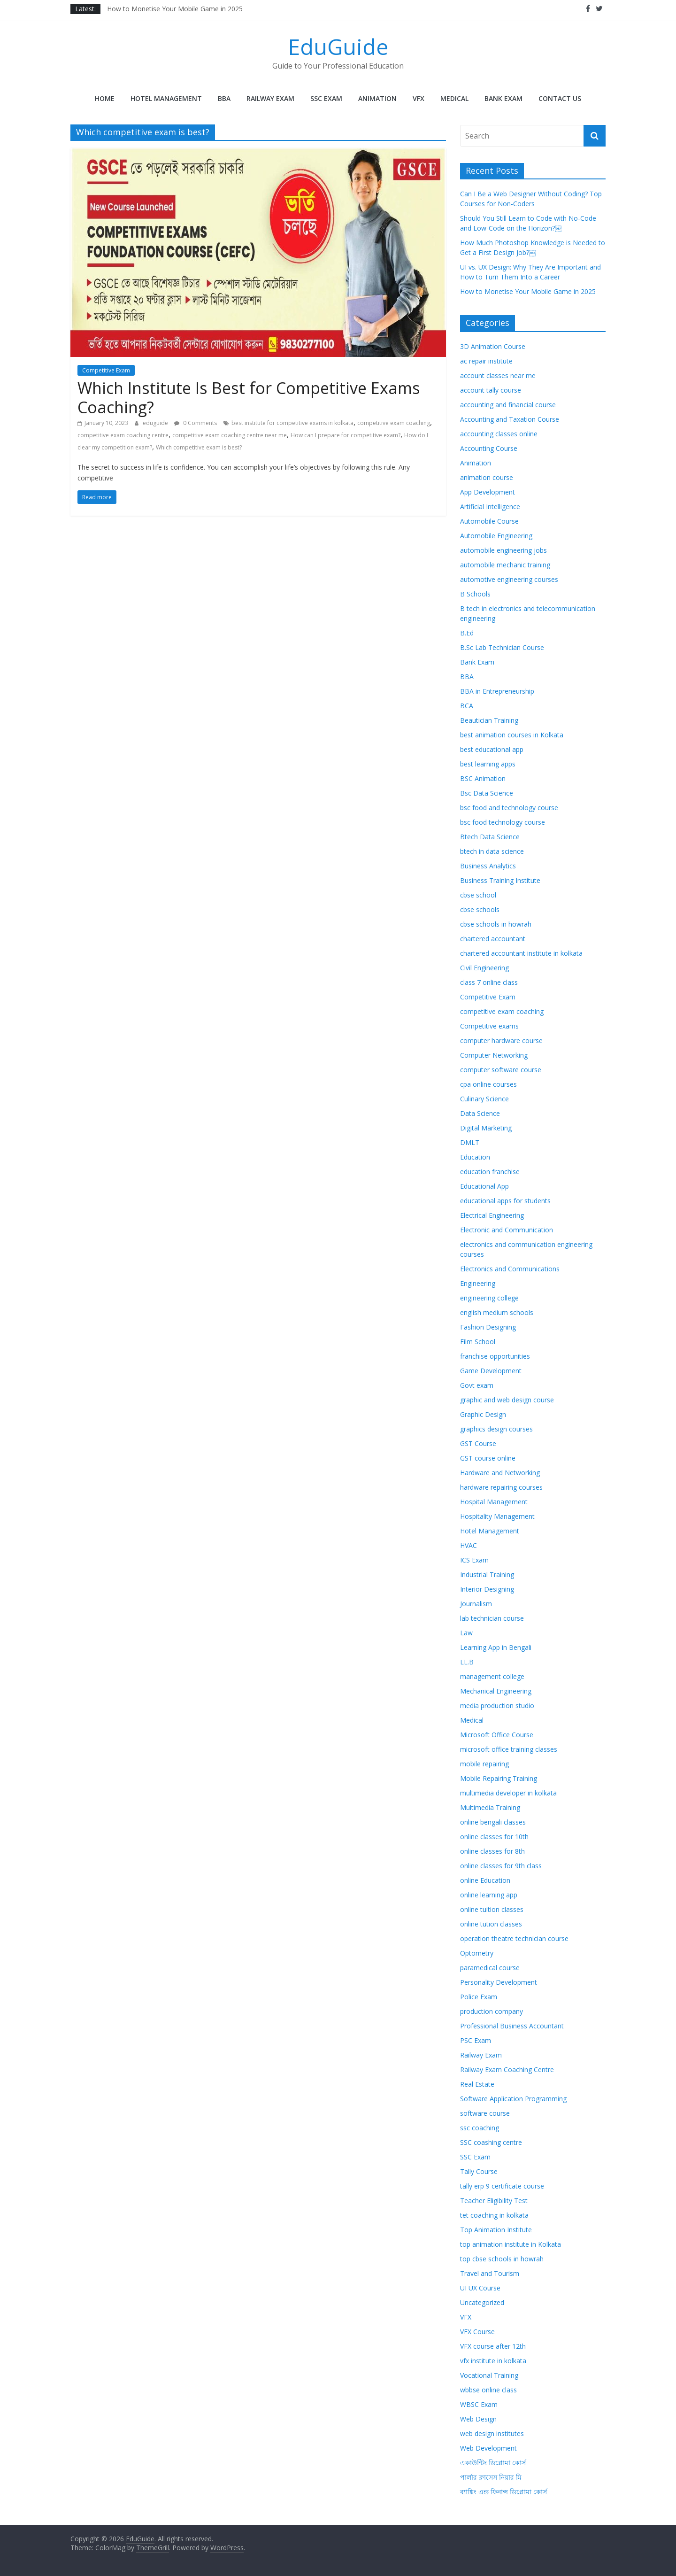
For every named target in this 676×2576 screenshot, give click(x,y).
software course (485, 2113)
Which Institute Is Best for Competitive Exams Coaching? (248, 397)
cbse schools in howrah (495, 924)
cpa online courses (488, 1084)
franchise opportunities (495, 1356)
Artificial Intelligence (490, 506)
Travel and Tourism (489, 2273)
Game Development (491, 1370)
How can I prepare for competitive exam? (345, 435)
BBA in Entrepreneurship (497, 691)
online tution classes (491, 1923)
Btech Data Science (490, 836)
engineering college (489, 1297)
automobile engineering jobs (503, 550)
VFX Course (477, 2331)
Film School (477, 1341)
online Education (485, 1880)
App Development (487, 491)
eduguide (156, 423)
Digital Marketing (486, 1127)
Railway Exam (270, 98)
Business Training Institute (500, 880)
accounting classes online (499, 433)
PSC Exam (475, 2040)
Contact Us (559, 98)
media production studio (497, 1705)
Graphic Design (483, 1414)
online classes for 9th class (501, 1865)
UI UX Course (480, 2287)
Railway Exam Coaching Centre (507, 2069)
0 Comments (195, 423)
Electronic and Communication (506, 1229)
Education (475, 1157)
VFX (418, 98)
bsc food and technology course (509, 807)
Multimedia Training (490, 1807)
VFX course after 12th (493, 2346)
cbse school (478, 894)
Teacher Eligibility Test (494, 2200)
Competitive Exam (106, 370)
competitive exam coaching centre (123, 435)
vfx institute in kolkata (493, 2360)
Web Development (488, 2448)
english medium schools (496, 1312)
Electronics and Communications (510, 1268)
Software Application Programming (513, 2098)
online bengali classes (493, 1822)
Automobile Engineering (496, 535)
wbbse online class (488, 2389)
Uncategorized (482, 2302)
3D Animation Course (492, 346)
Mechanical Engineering (495, 1690)
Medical (454, 98)
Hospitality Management (497, 1516)
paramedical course (490, 1967)
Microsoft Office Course (496, 1734)
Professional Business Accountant (512, 2025)
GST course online (487, 1458)
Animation (377, 98)
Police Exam (478, 1996)
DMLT (469, 1142)
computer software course (500, 1069)
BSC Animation (483, 778)
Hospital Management (494, 1501)
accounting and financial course (508, 404)
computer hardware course (501, 1040)
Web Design (478, 2418)
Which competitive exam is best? (199, 447)
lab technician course (492, 1618)
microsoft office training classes (508, 1749)
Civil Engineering (484, 967)
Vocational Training (489, 2375)
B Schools (475, 593)
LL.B (467, 1661)
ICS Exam (474, 1559)
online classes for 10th (494, 1836)
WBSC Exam (479, 2404)
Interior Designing (487, 1589)
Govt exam (476, 1385)
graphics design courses (496, 1428)
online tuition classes (491, 1909)
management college (492, 1676)
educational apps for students (505, 1200)
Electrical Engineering (492, 1215)
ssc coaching (479, 2127)
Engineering (477, 1283)
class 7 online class (489, 982)
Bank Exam (503, 98)
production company (491, 2011)
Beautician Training (489, 720)
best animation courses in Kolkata (511, 734)
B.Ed (467, 632)
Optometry (476, 1953)
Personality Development (498, 1982)
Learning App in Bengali (495, 1647)
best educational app (491, 749)
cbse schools (479, 909)
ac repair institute (486, 360)
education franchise (490, 1171)
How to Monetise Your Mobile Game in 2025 (175, 8)
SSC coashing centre (491, 2142)
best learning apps (487, 763)
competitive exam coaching (393, 423)
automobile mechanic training (505, 564)
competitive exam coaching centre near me (229, 435)
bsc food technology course (502, 822)
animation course (486, 477)
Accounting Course (488, 448)
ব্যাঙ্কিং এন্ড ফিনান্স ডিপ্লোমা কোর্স (503, 2491)
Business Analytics (488, 865)
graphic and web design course (507, 1399)
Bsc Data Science (486, 793)
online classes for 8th (492, 1851)
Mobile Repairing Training (498, 1778)
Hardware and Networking (500, 1472)
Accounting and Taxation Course (509, 419)
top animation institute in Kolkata (510, 2244)
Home (105, 98)
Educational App (484, 1186)
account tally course (490, 390)
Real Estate (477, 2084)
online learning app (488, 1894)
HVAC (468, 1545)
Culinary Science (484, 1098)
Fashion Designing (488, 1327)
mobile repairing (484, 1763)
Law (466, 1632)
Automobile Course (489, 521)
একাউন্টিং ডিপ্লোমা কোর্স (493, 2462)
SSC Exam (326, 98)
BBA (224, 98)
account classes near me (498, 375)
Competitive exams (489, 1025)
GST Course (478, 1443)
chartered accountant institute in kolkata (521, 953)
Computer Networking (494, 1055)
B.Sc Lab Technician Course (502, 647)
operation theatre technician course (514, 1938)
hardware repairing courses (501, 1487)
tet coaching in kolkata (494, 2215)
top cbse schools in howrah (502, 2258)
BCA (466, 705)
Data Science (480, 1113)
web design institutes (492, 2433)
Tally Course (479, 2171)
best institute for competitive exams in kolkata (292, 423)
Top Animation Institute (496, 2229)
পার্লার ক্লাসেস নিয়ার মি (491, 2477)
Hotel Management (166, 98)
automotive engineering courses (509, 579)
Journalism (476, 1603)
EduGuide (338, 46)
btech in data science (492, 851)
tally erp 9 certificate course (502, 2185)
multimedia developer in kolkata (508, 1792)
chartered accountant (492, 938)
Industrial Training (487, 1574)
